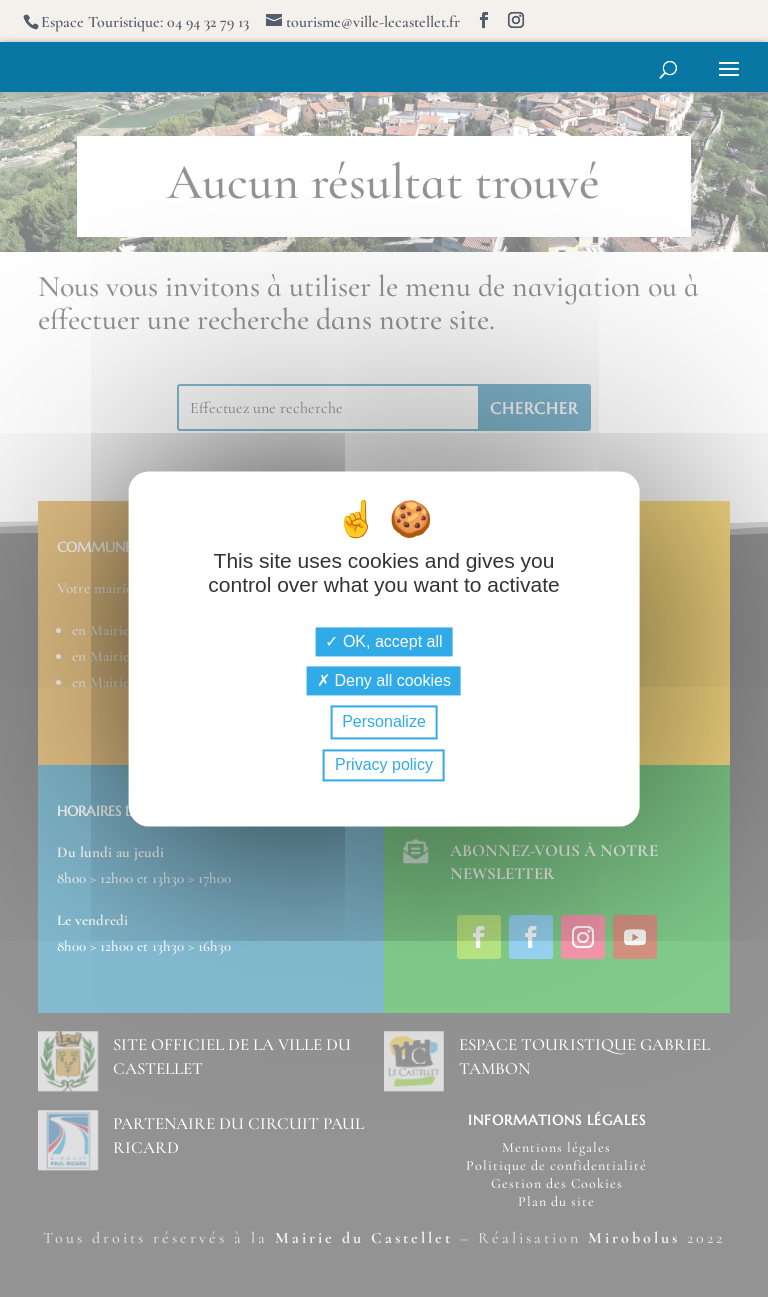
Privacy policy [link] (384, 764)
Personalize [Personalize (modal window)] (384, 722)
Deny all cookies (384, 681)
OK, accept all (383, 642)
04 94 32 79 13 (208, 22)
